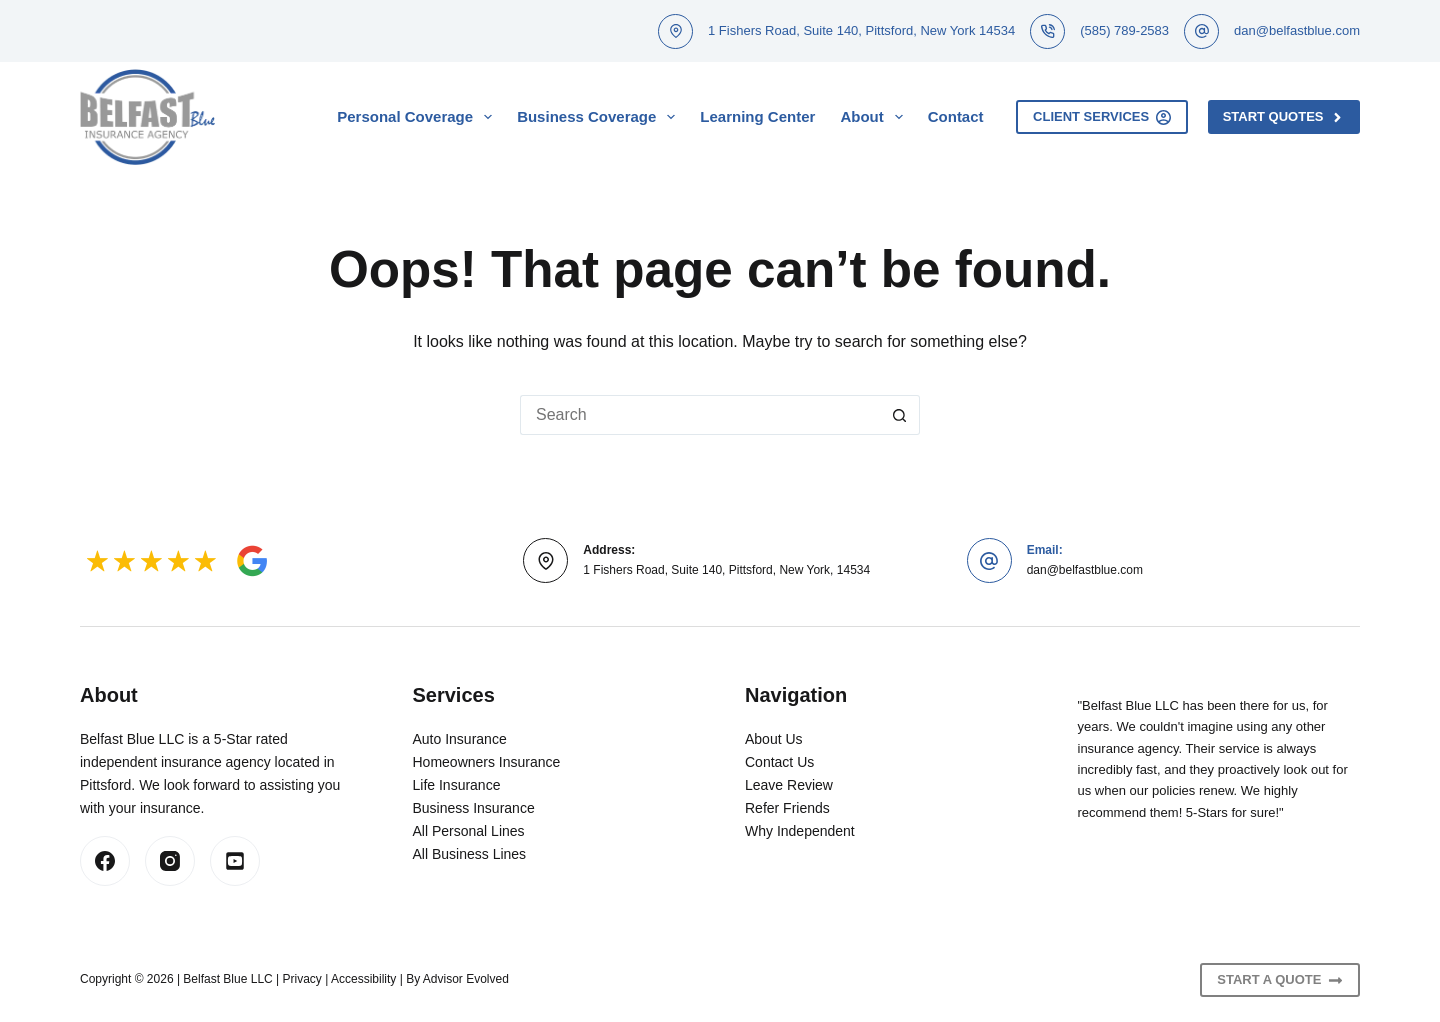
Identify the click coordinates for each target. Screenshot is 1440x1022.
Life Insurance (457, 785)
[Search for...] (700, 415)
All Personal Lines (469, 831)
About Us (774, 739)
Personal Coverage (418, 117)
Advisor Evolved (466, 979)
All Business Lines (470, 854)
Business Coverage (600, 117)
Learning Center (757, 116)
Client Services (1102, 117)
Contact (956, 116)
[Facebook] (105, 861)
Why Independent (800, 831)
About (875, 117)
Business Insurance (474, 808)
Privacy (302, 979)
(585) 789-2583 (1124, 30)
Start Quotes (1284, 117)
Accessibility (363, 979)
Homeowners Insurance (487, 762)
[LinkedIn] (235, 861)
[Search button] (900, 415)
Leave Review (789, 785)
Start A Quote (1280, 980)
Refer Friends (787, 808)
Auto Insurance (460, 739)
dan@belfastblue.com (1297, 30)
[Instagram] (170, 861)
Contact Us (779, 762)
